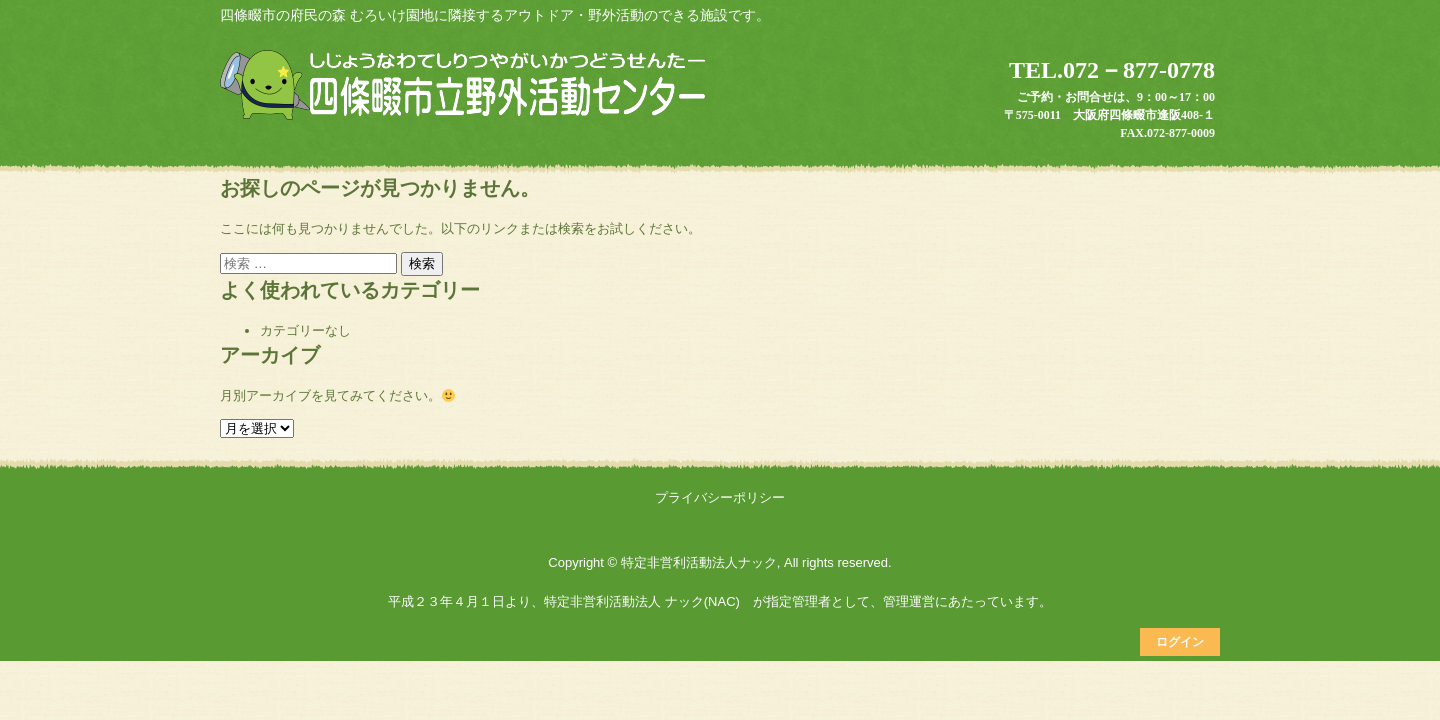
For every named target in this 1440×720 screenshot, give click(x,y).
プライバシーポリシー (720, 497)
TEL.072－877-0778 (1112, 70)
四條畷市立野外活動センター (466, 87)
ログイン (1180, 642)
